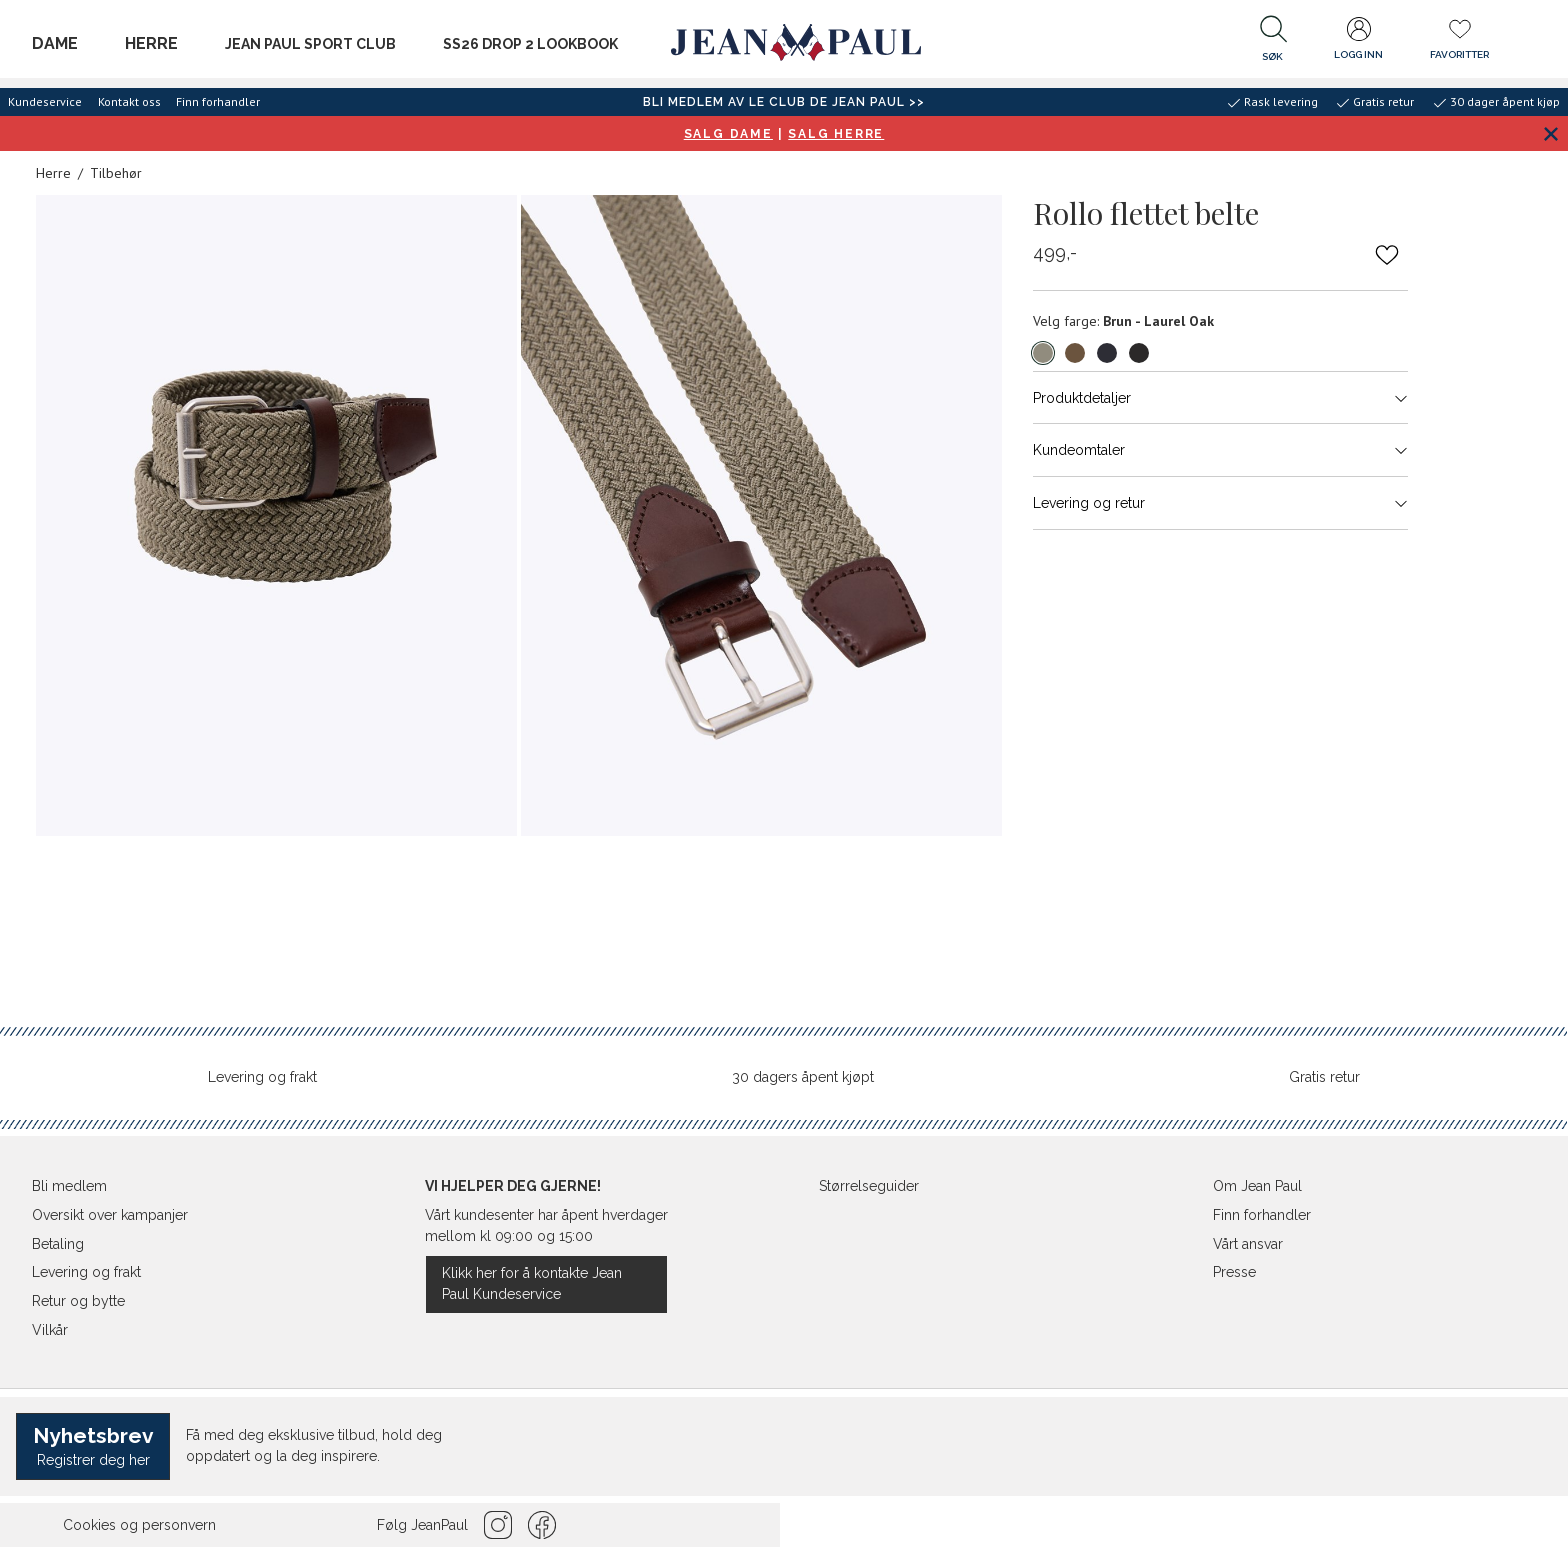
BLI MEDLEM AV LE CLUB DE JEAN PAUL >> (784, 102)
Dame (55, 43)
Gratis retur (1324, 1077)
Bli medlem (69, 1186)
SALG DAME (728, 134)
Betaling (58, 1244)
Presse (1234, 1272)
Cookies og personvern (139, 1525)
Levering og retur (1220, 503)
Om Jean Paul (1257, 1186)
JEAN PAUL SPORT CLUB (310, 44)
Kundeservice (45, 101)
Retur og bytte (78, 1301)
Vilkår (50, 1330)
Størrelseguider (869, 1186)
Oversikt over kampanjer (110, 1215)
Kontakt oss (129, 101)
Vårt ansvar (1248, 1244)
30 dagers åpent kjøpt (803, 1077)
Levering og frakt (262, 1077)
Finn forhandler (218, 101)
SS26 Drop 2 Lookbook (530, 44)
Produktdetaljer (1220, 398)
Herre (151, 43)
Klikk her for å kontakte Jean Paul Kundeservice (532, 1283)
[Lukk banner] (1550, 133)
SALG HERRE (836, 134)
